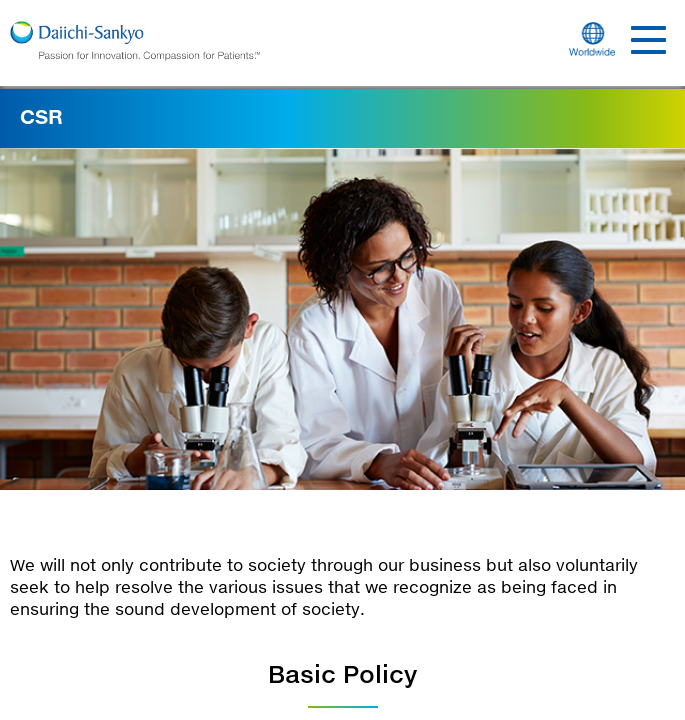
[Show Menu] (648, 44)
